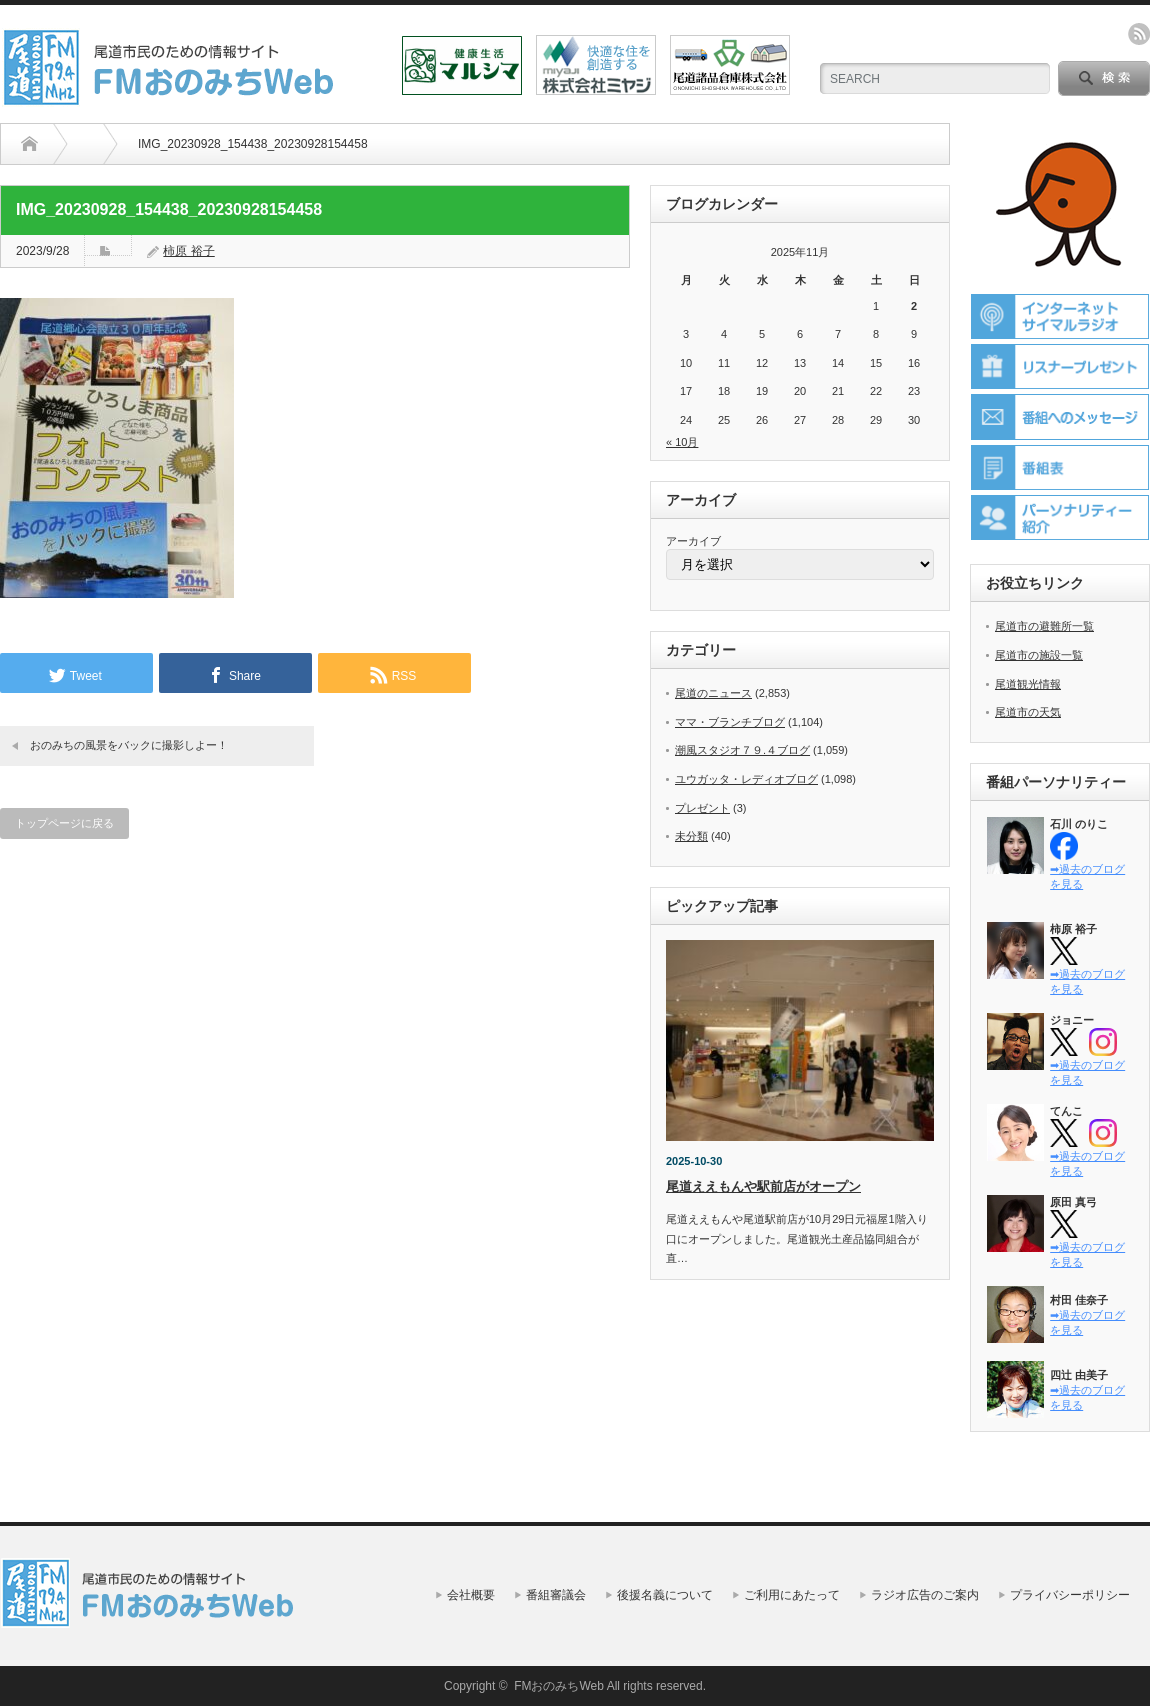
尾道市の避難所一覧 (1044, 626)
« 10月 (682, 442)
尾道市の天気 (1028, 712)
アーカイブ (693, 541)
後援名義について (665, 1595)
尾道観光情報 (1028, 684)
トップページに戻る (64, 823)
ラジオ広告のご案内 (925, 1595)
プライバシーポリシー (1070, 1595)
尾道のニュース (713, 693)
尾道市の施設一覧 (1039, 655)
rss (1139, 34)
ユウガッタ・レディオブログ (746, 779)
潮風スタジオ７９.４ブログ (742, 750)
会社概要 (471, 1595)
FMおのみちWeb (559, 1686)
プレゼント (702, 808)
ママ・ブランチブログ (730, 722)
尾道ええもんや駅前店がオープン (763, 1186)
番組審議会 (556, 1595)
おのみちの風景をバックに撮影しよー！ (129, 745)
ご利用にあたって (792, 1595)
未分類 (691, 836)
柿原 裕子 (188, 251)
